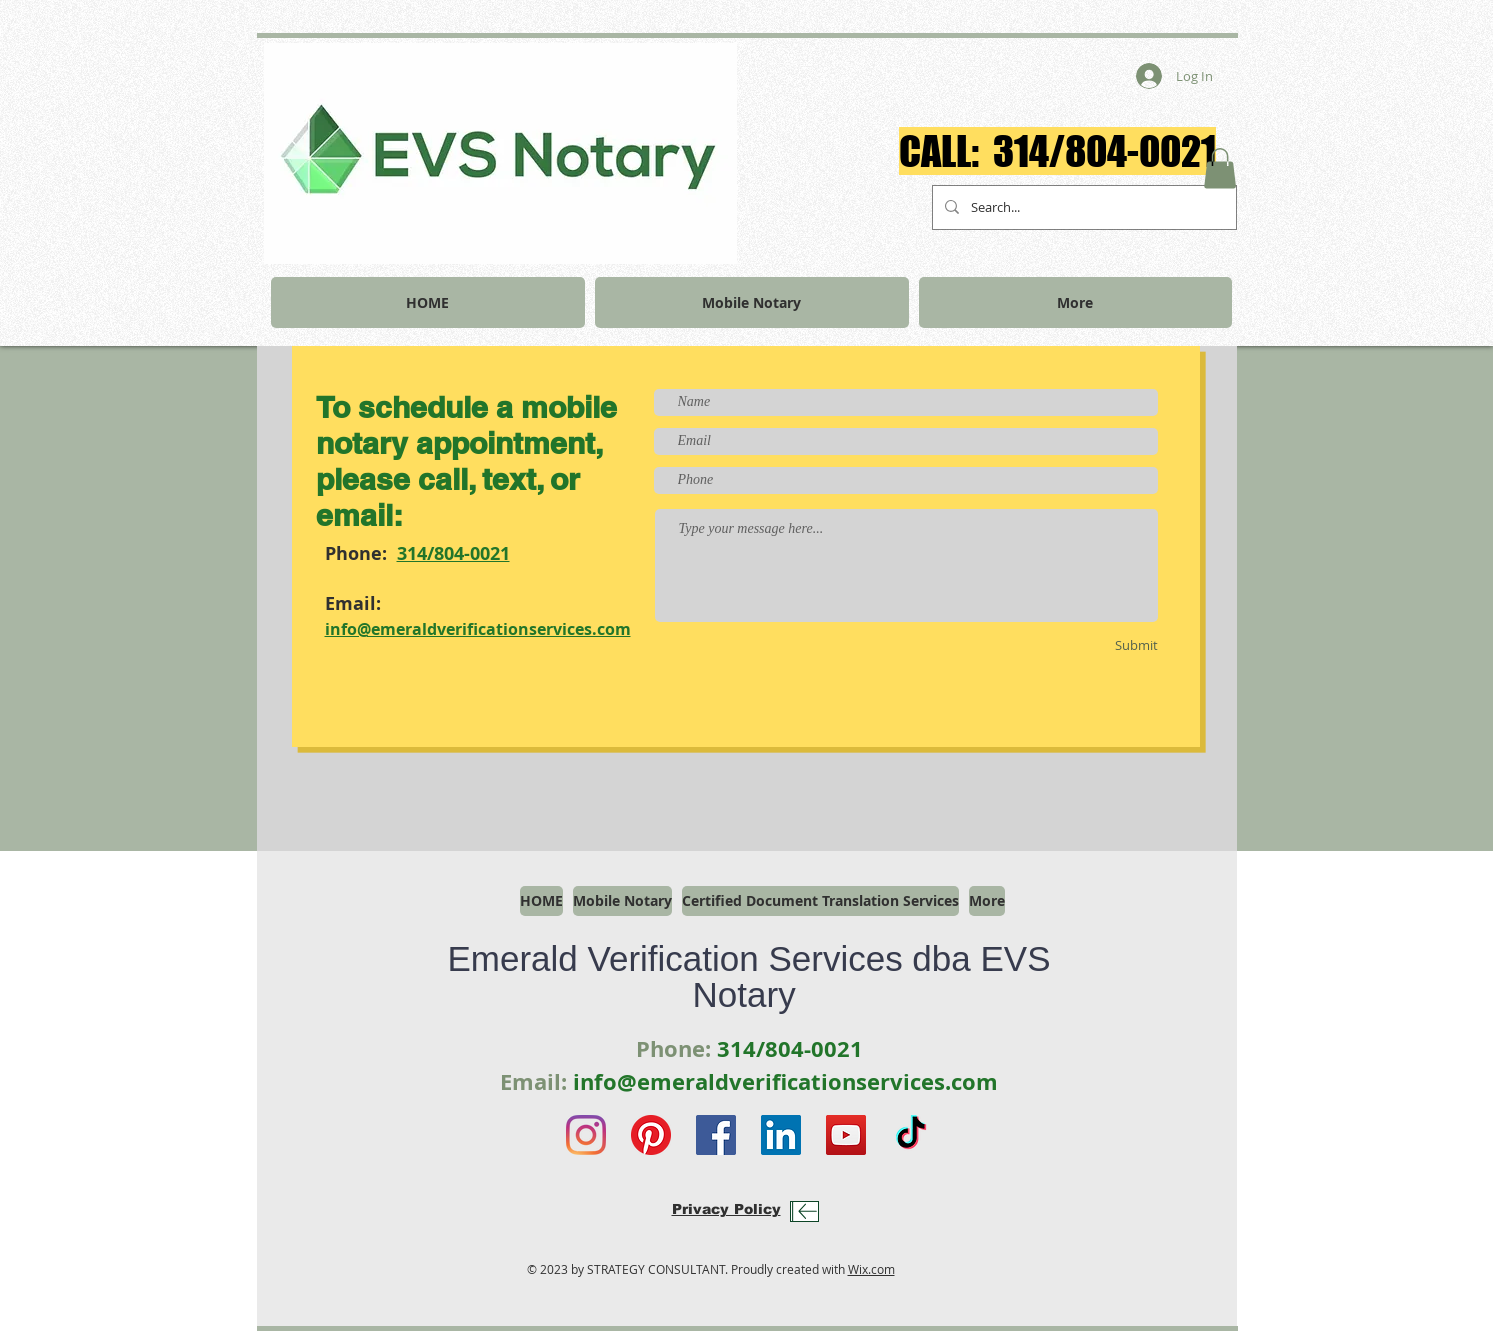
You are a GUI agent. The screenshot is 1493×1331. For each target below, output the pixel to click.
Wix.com (871, 1269)
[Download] (804, 1211)
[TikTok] (911, 1135)
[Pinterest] (651, 1135)
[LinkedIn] (781, 1135)
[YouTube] (846, 1135)
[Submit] (1103, 645)
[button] (1220, 168)
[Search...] (1082, 207)
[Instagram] (586, 1135)
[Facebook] (716, 1135)
